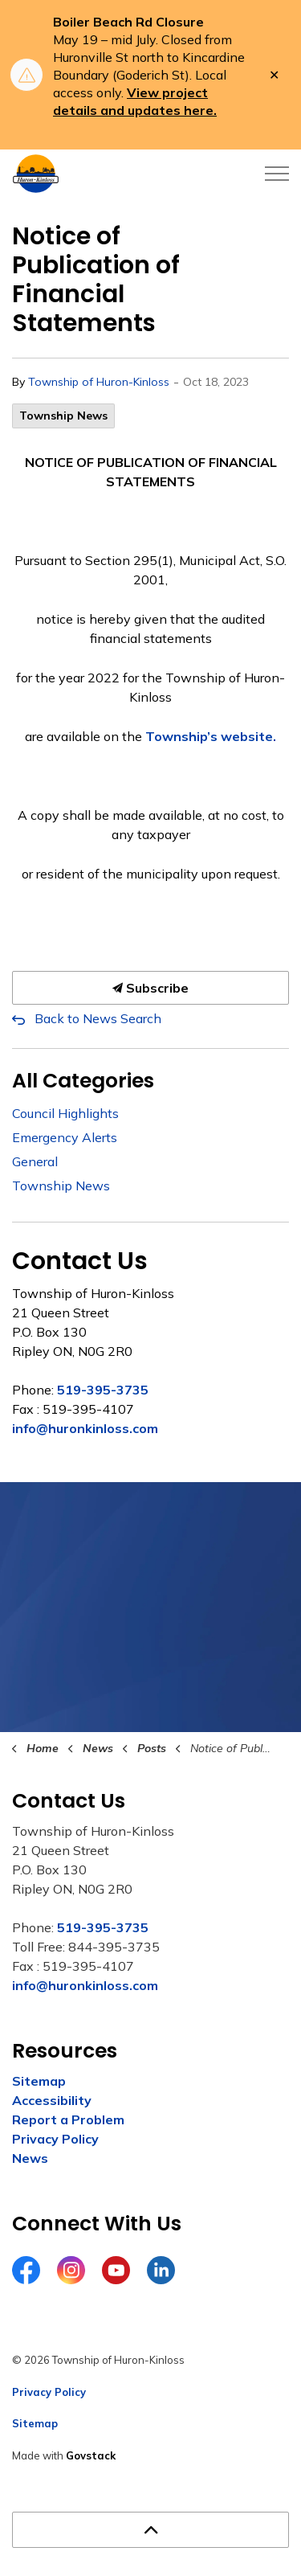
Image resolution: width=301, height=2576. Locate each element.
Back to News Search (98, 1018)
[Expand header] (277, 173)
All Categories (83, 1081)
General (35, 1161)
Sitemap (39, 2081)
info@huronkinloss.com (85, 1428)
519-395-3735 (102, 1390)
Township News (63, 415)
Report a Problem (68, 2119)
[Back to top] (150, 2530)
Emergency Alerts (64, 1137)
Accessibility (52, 2100)
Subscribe (150, 988)
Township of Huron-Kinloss (98, 382)
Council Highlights (65, 1113)
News (30, 2158)
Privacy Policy (55, 2139)
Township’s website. (210, 736)
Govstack (91, 2455)
